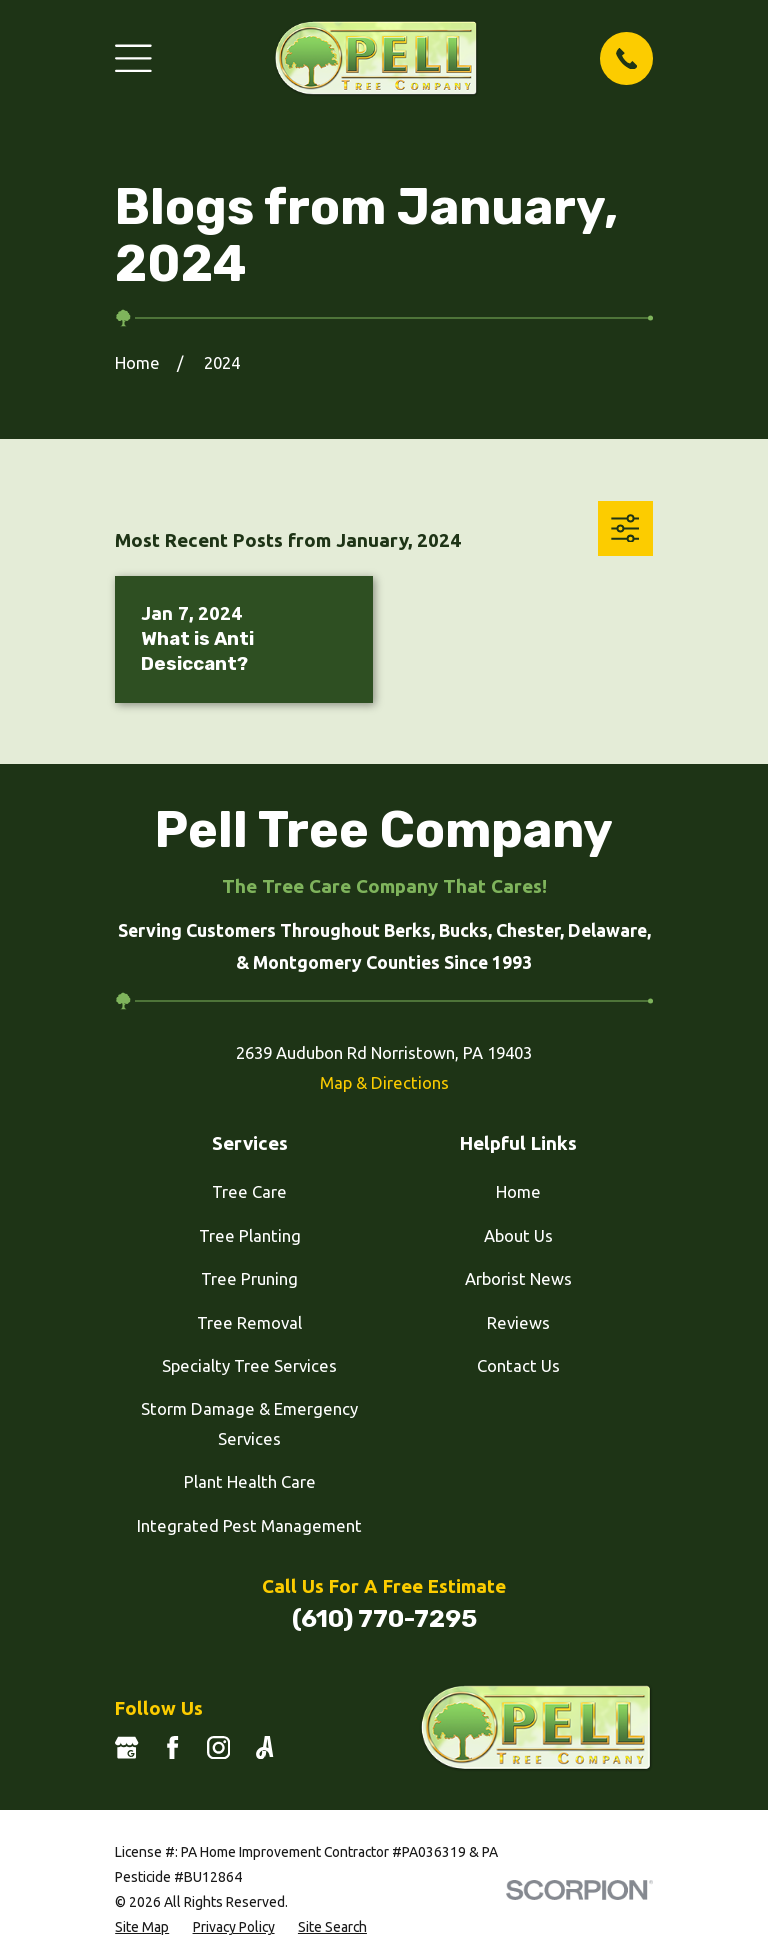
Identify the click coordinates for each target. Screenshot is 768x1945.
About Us (518, 1235)
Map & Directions (384, 1082)
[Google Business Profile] (126, 1747)
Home (518, 1191)
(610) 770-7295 (384, 1618)
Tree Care (249, 1191)
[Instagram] (218, 1747)
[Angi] (264, 1747)
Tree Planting (250, 1235)
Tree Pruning (249, 1278)
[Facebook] (172, 1747)
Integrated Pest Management (249, 1525)
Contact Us (518, 1365)
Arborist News (518, 1278)
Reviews (518, 1322)
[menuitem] (142, 1927)
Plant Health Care (250, 1481)
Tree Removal (249, 1322)
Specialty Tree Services (249, 1365)
